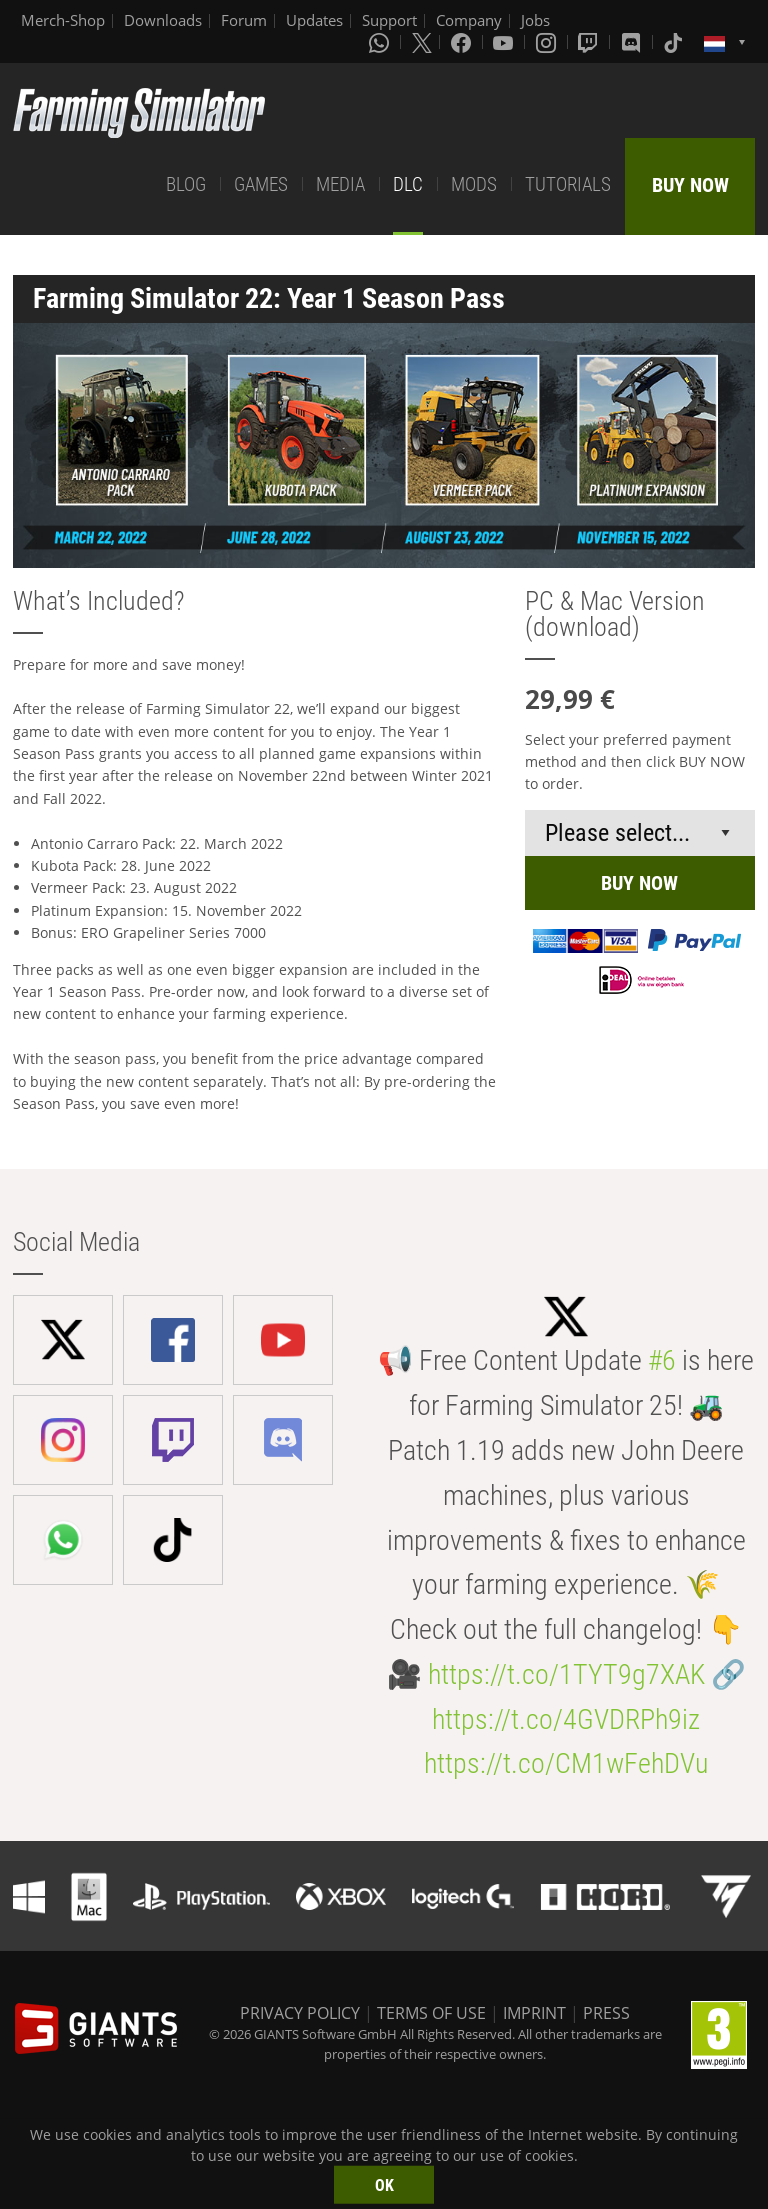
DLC (408, 184)
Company (469, 20)
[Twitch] (590, 42)
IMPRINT (534, 2013)
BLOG (186, 184)
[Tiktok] (675, 42)
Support (389, 20)
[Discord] (633, 42)
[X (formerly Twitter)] (422, 42)
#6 (662, 1360)
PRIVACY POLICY (300, 2013)
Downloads (163, 20)
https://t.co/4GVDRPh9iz (566, 1719)
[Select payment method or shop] (640, 833)
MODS (474, 184)
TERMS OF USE (431, 2013)
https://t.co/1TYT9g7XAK (566, 1674)
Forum (244, 20)
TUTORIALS (568, 184)
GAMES (261, 184)
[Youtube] (505, 42)
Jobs (535, 20)
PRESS (606, 2013)
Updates (314, 20)
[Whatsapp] (381, 42)
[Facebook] (463, 42)
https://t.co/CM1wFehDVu (566, 1763)
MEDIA (340, 184)
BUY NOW (690, 185)
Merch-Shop (63, 20)
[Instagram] (548, 42)
